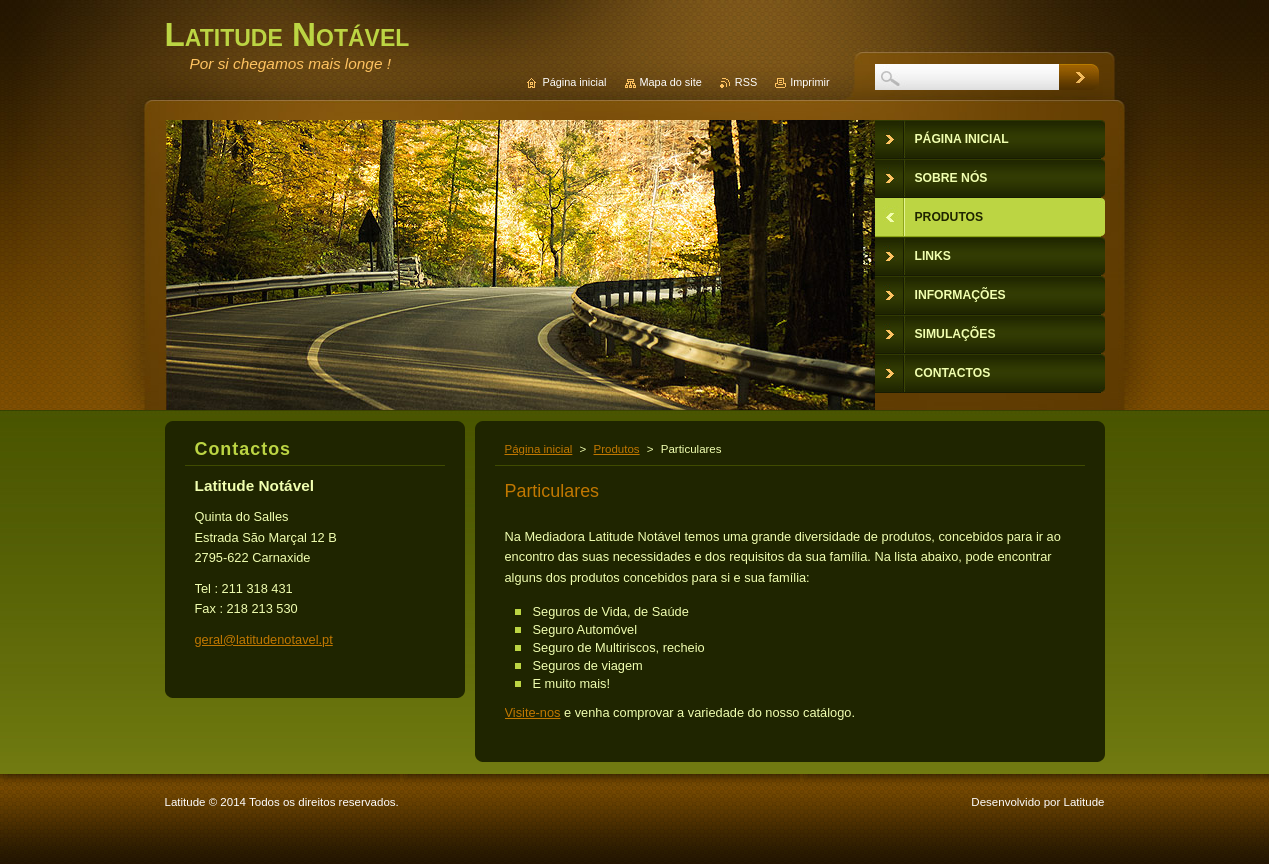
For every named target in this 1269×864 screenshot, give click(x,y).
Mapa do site (671, 82)
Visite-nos (533, 712)
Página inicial (539, 449)
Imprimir (809, 82)
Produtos (617, 449)
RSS (746, 82)
